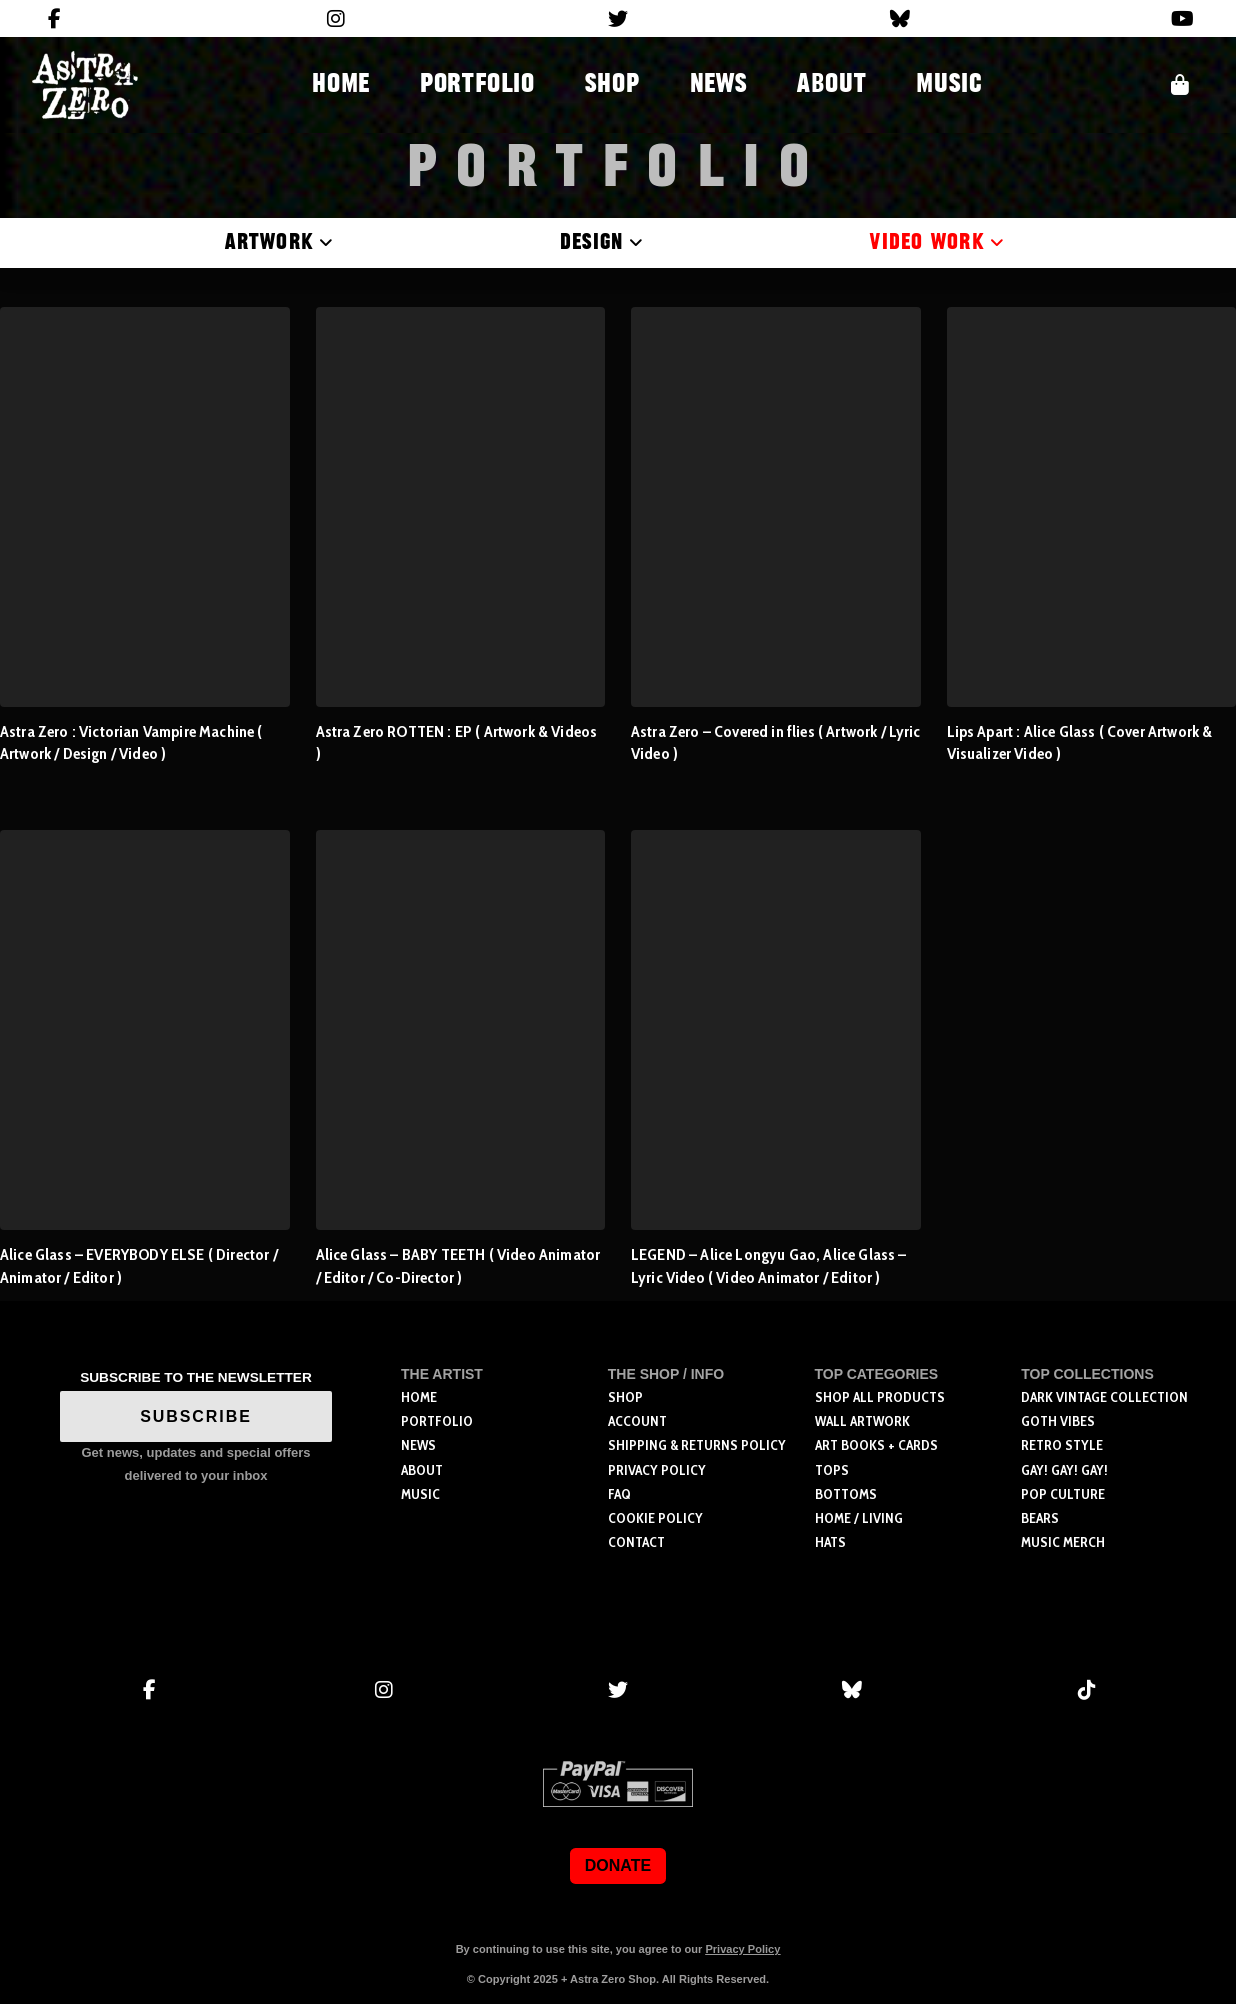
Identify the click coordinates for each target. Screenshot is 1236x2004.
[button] (1180, 85)
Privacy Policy (742, 1949)
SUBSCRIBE (196, 1416)
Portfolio (617, 168)
